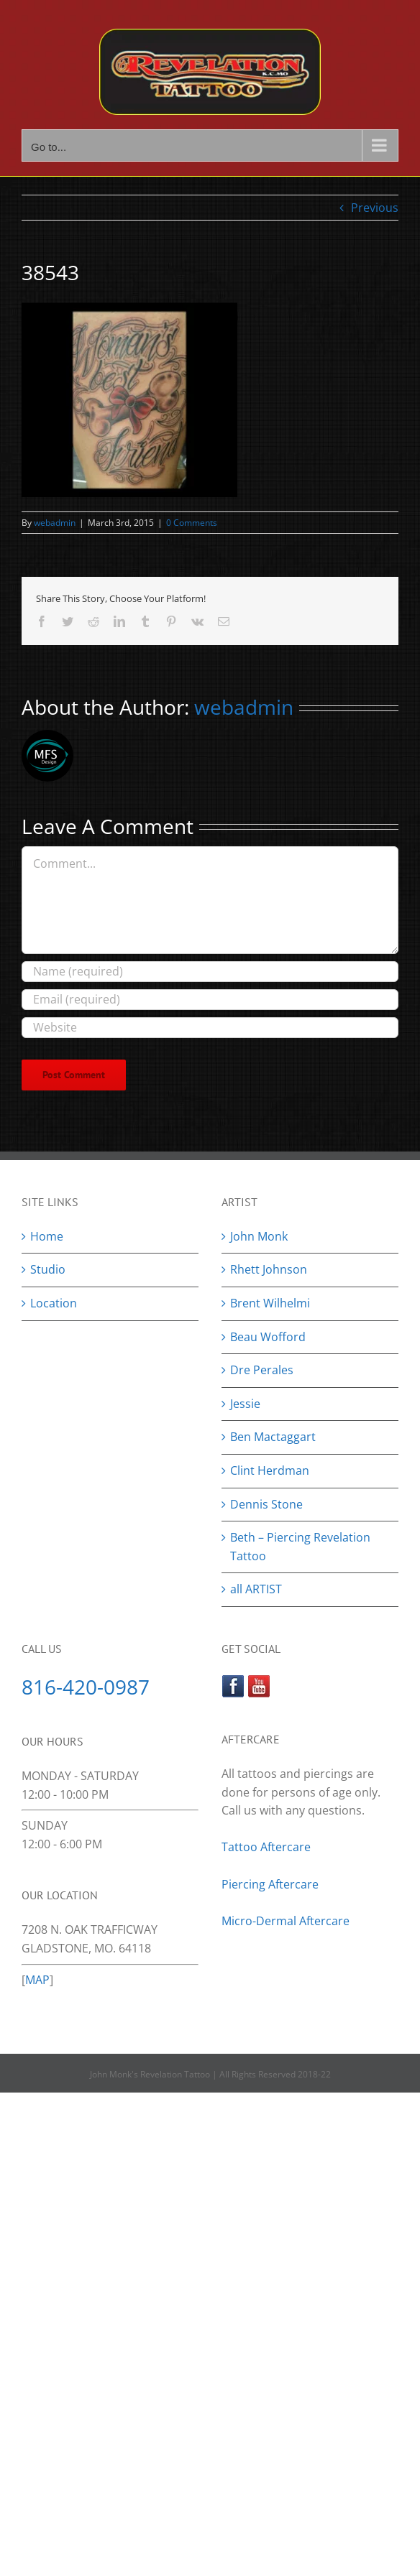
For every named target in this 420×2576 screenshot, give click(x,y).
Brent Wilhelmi (270, 1303)
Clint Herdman (269, 1470)
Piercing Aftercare (271, 1884)
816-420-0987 (86, 1686)
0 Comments (191, 522)
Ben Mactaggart (273, 1437)
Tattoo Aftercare (266, 1847)
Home (46, 1236)
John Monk (259, 1236)
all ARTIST (256, 1589)
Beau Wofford (268, 1337)
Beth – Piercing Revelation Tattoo (300, 1546)
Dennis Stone (266, 1504)
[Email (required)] (210, 999)
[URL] (210, 1027)
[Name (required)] (210, 971)
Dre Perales (261, 1370)
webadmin (55, 522)
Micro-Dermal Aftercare (286, 1921)
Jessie (245, 1404)
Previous (374, 208)
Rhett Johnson (268, 1269)
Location (53, 1303)
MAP (37, 1980)
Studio (47, 1269)
